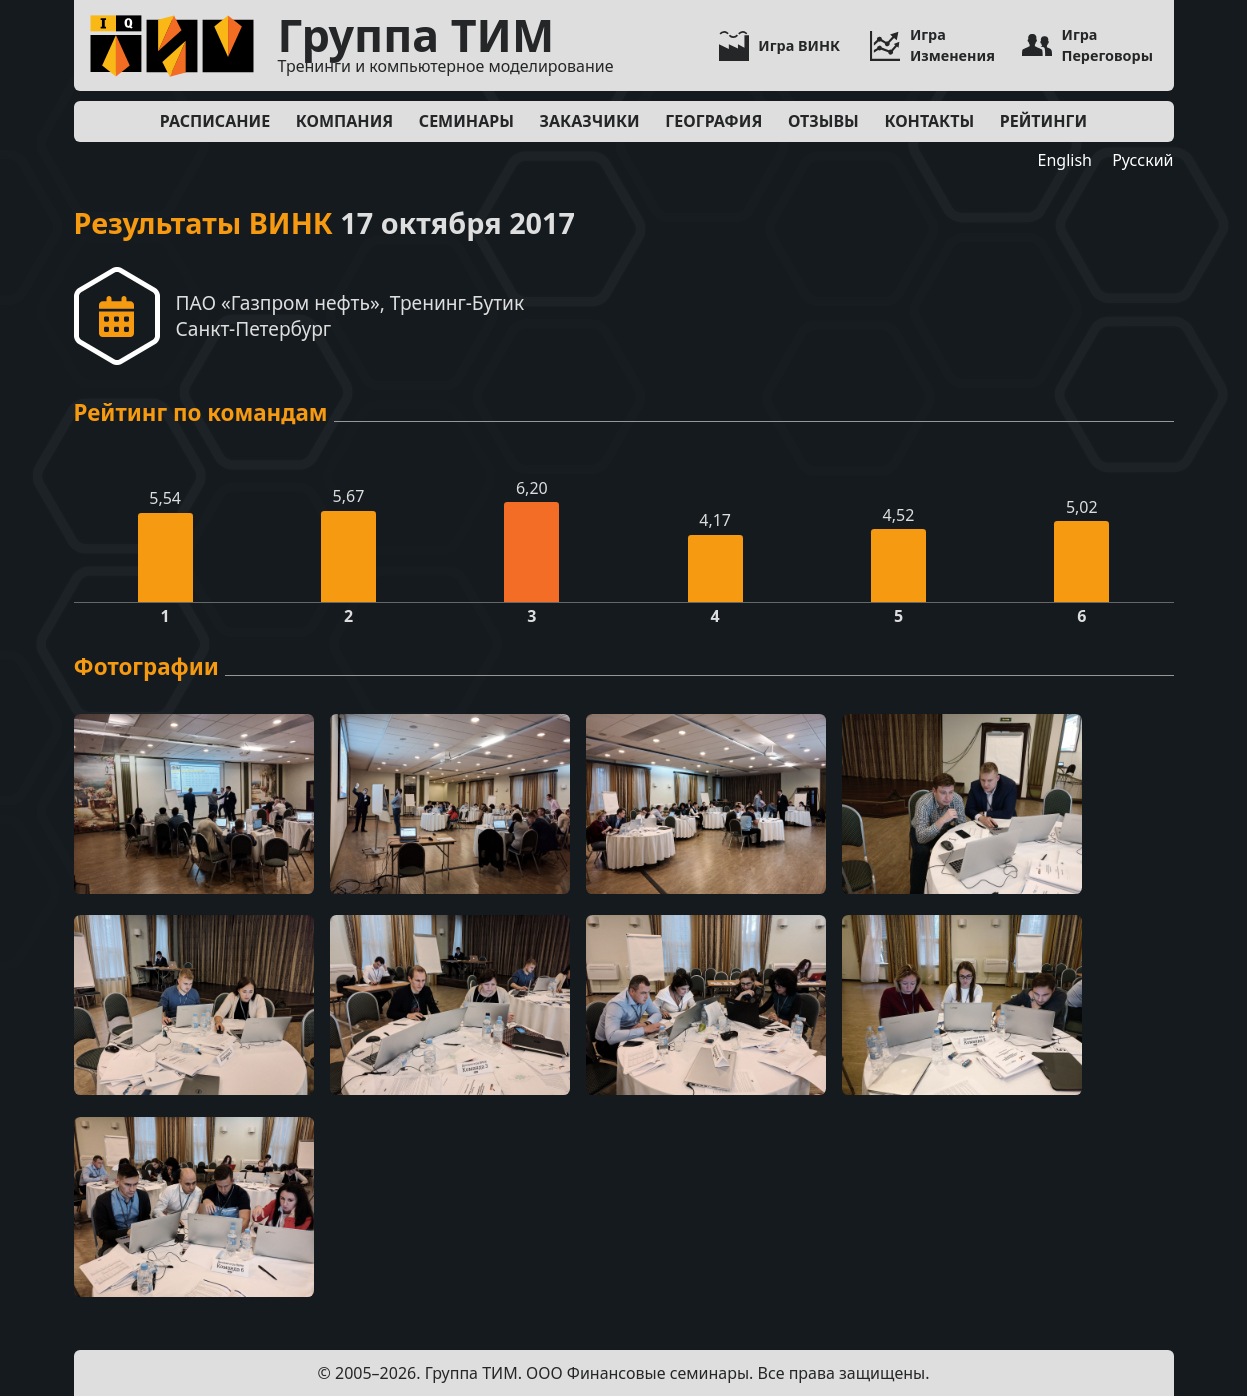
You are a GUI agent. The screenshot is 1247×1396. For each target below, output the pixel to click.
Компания (344, 121)
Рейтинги (1043, 121)
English (1065, 160)
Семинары (466, 121)
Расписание (215, 121)
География (713, 121)
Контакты (929, 121)
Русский (1142, 160)
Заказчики (590, 121)
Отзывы (823, 121)
